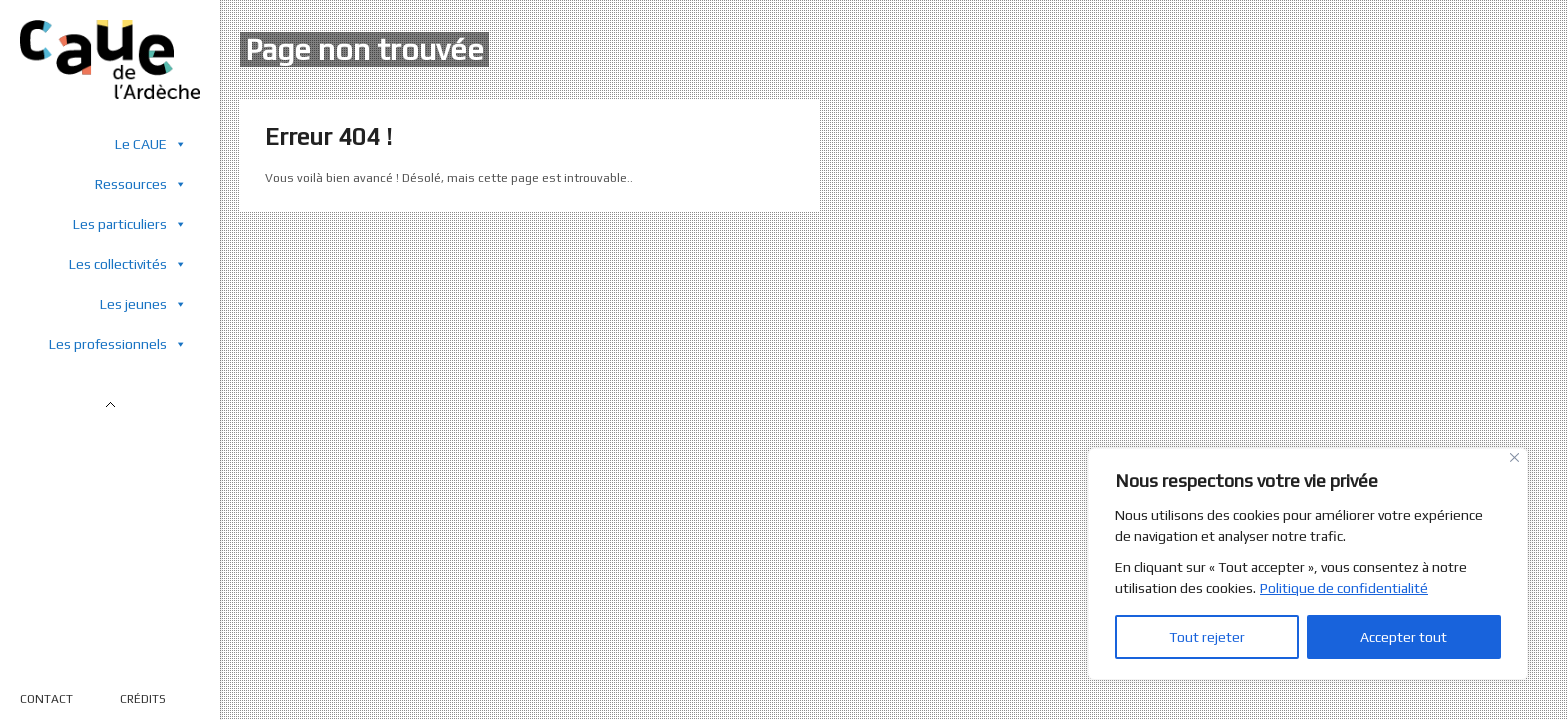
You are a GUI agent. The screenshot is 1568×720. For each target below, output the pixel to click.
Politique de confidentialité (1344, 588)
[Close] (1514, 457)
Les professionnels (118, 343)
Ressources (141, 183)
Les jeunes (143, 303)
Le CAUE (151, 143)
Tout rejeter (1207, 637)
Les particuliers (130, 223)
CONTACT (46, 699)
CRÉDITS (143, 699)
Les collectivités (128, 263)
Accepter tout (1403, 637)
